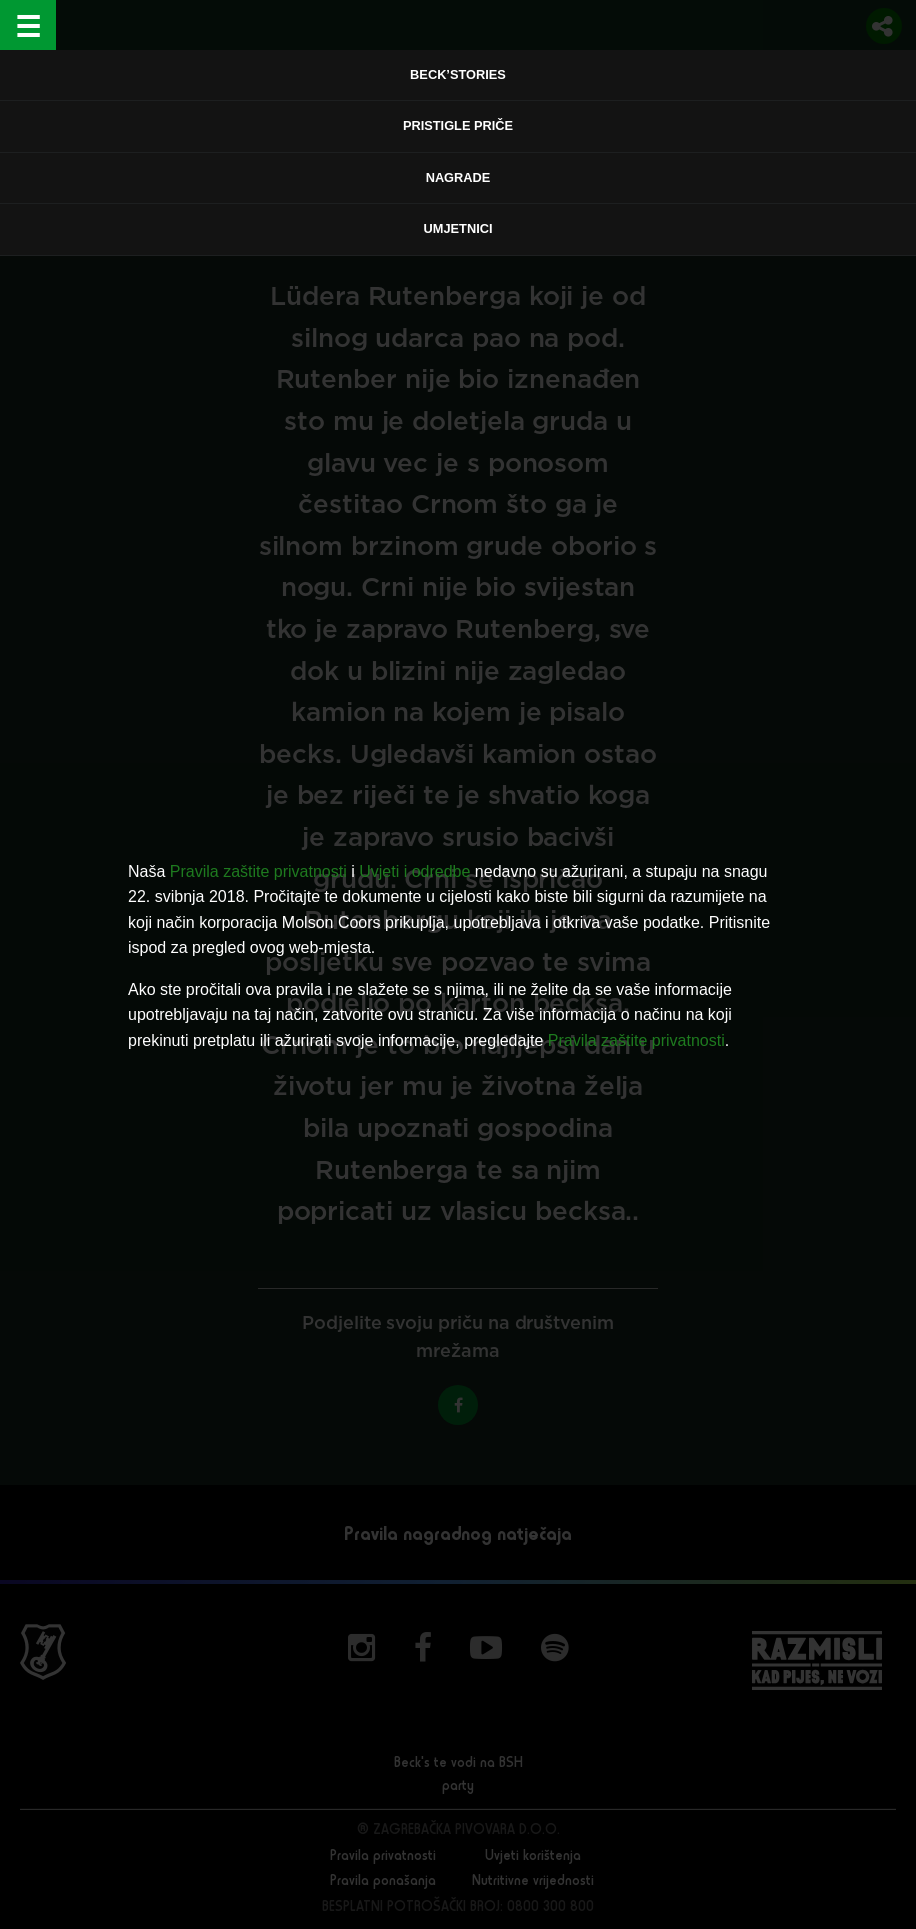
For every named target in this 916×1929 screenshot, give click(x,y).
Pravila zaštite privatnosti (258, 871)
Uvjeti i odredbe (414, 871)
